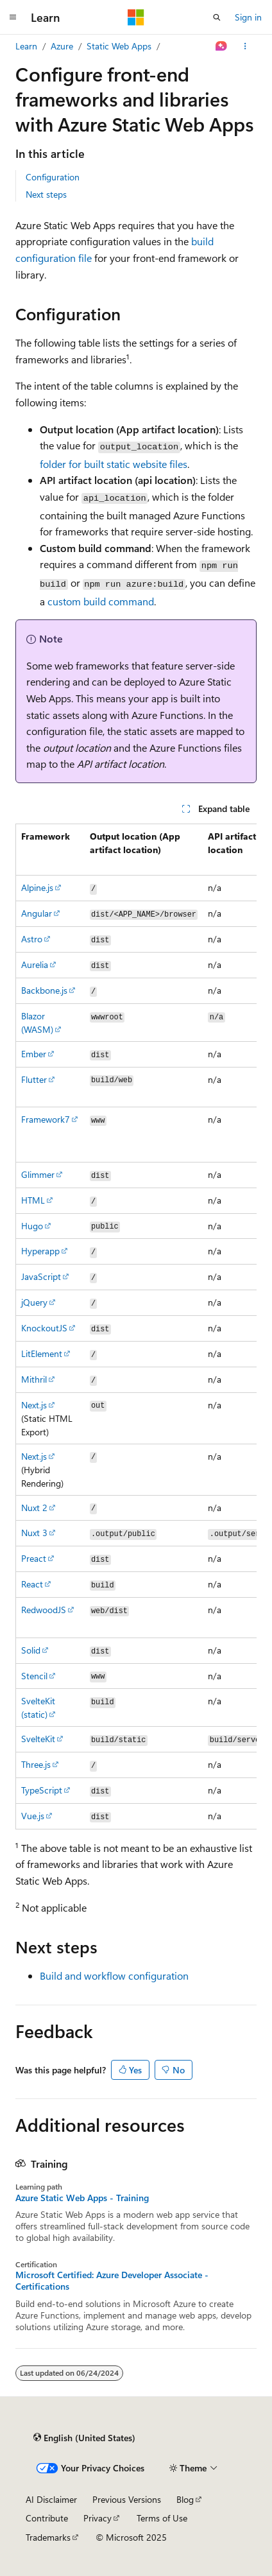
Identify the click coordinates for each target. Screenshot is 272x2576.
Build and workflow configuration (114, 1975)
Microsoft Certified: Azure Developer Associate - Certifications (111, 2280)
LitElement (41, 1353)
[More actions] (245, 46)
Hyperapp (40, 1251)
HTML (33, 1200)
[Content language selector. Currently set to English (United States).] (84, 2438)
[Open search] (217, 17)
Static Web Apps (119, 46)
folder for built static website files (113, 464)
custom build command (100, 601)
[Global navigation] (13, 17)
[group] (136, 1326)
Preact (33, 1558)
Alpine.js (37, 887)
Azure (62, 46)
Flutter (34, 1079)
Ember (33, 1054)
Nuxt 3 (34, 1532)
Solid (30, 1650)
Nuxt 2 (34, 1507)
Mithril (34, 1379)
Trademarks (48, 2537)
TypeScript (41, 1790)
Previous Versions (126, 2499)
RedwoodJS (43, 1610)
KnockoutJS (44, 1328)
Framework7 (45, 1119)
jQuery (34, 1302)
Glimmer (38, 1174)
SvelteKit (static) (38, 1707)
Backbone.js (44, 990)
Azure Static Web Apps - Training (82, 2198)
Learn (26, 46)
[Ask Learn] (221, 46)
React (32, 1584)
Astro (31, 939)
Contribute (47, 2518)
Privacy (97, 2518)
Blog (185, 2499)
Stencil (34, 1676)
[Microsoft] (136, 17)
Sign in (248, 17)
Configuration (53, 177)
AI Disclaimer (51, 2499)
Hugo (32, 1226)
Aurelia (34, 964)
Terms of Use (162, 2518)
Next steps (46, 194)
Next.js (34, 1405)
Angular (36, 913)
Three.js (36, 1764)
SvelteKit (38, 1739)
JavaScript (41, 1276)
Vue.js (32, 1816)
